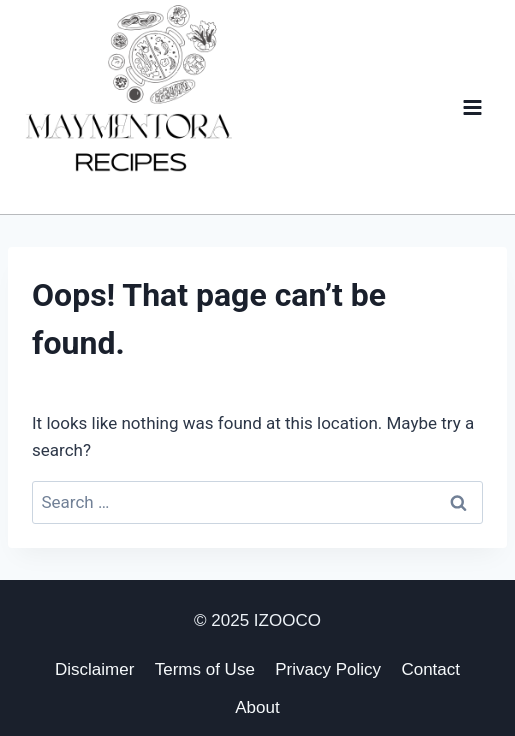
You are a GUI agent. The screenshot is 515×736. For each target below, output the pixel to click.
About (257, 707)
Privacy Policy (328, 669)
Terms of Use (205, 669)
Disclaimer (94, 669)
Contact (430, 669)
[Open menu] (472, 107)
